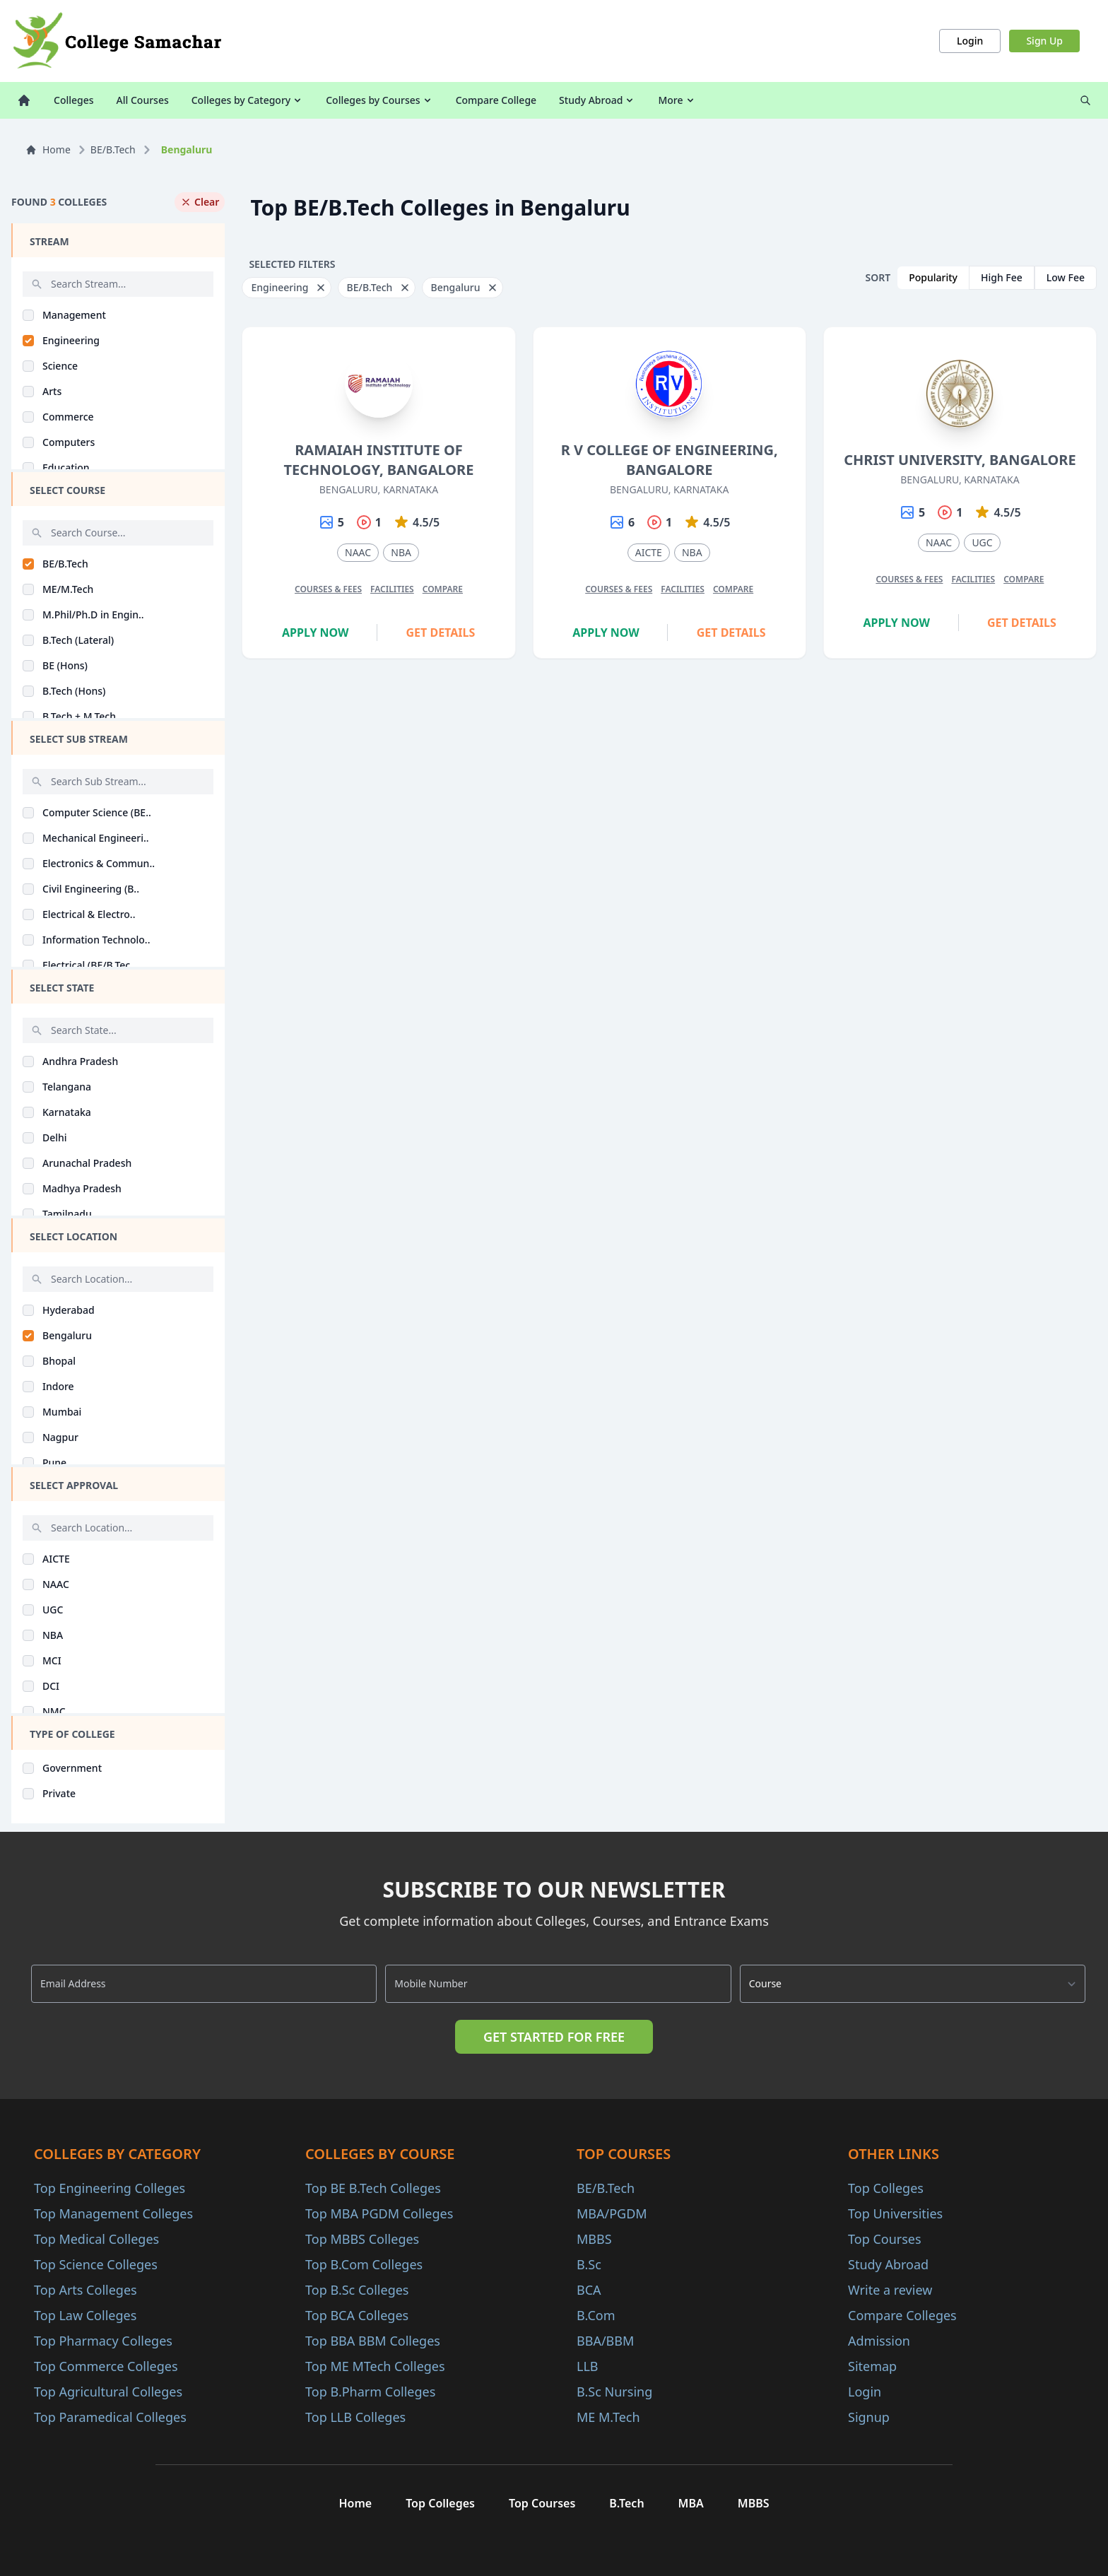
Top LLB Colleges (355, 2417)
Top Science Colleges (96, 2264)
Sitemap (872, 2366)
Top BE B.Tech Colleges (373, 2188)
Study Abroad (597, 100)
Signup (869, 2417)
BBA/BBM (605, 2340)
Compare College (496, 100)
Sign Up (1044, 40)
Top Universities (895, 2213)
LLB (588, 2366)
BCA (589, 2289)
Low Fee (1066, 277)
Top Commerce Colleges (106, 2366)
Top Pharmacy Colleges (103, 2340)
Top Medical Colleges (96, 2238)
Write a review (890, 2289)
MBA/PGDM (612, 2213)
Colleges (74, 100)
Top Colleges (886, 2188)
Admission (879, 2340)
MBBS (594, 2238)
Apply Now (315, 632)
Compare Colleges (902, 2315)
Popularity (933, 277)
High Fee (1001, 277)
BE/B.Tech (113, 149)
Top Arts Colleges (85, 2289)
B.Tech (626, 2503)
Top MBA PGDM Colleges (379, 2213)
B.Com (596, 2315)
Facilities (392, 589)
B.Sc (589, 2264)
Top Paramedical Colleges (110, 2417)
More (676, 100)
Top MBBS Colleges (362, 2238)
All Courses (143, 100)
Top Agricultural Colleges (108, 2391)
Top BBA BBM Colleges (372, 2340)
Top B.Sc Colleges (356, 2289)
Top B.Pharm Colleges (370, 2391)
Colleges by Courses (379, 100)
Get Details (441, 632)
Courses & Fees (328, 589)
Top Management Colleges (113, 2213)
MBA (691, 2503)
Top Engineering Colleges (109, 2188)
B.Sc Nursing (614, 2391)
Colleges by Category (247, 100)
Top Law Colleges (85, 2315)
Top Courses (884, 2238)
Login (970, 40)
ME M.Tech (608, 2417)
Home (48, 149)
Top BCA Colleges (356, 2315)
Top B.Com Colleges (364, 2264)
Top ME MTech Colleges (375, 2366)
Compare (443, 589)
